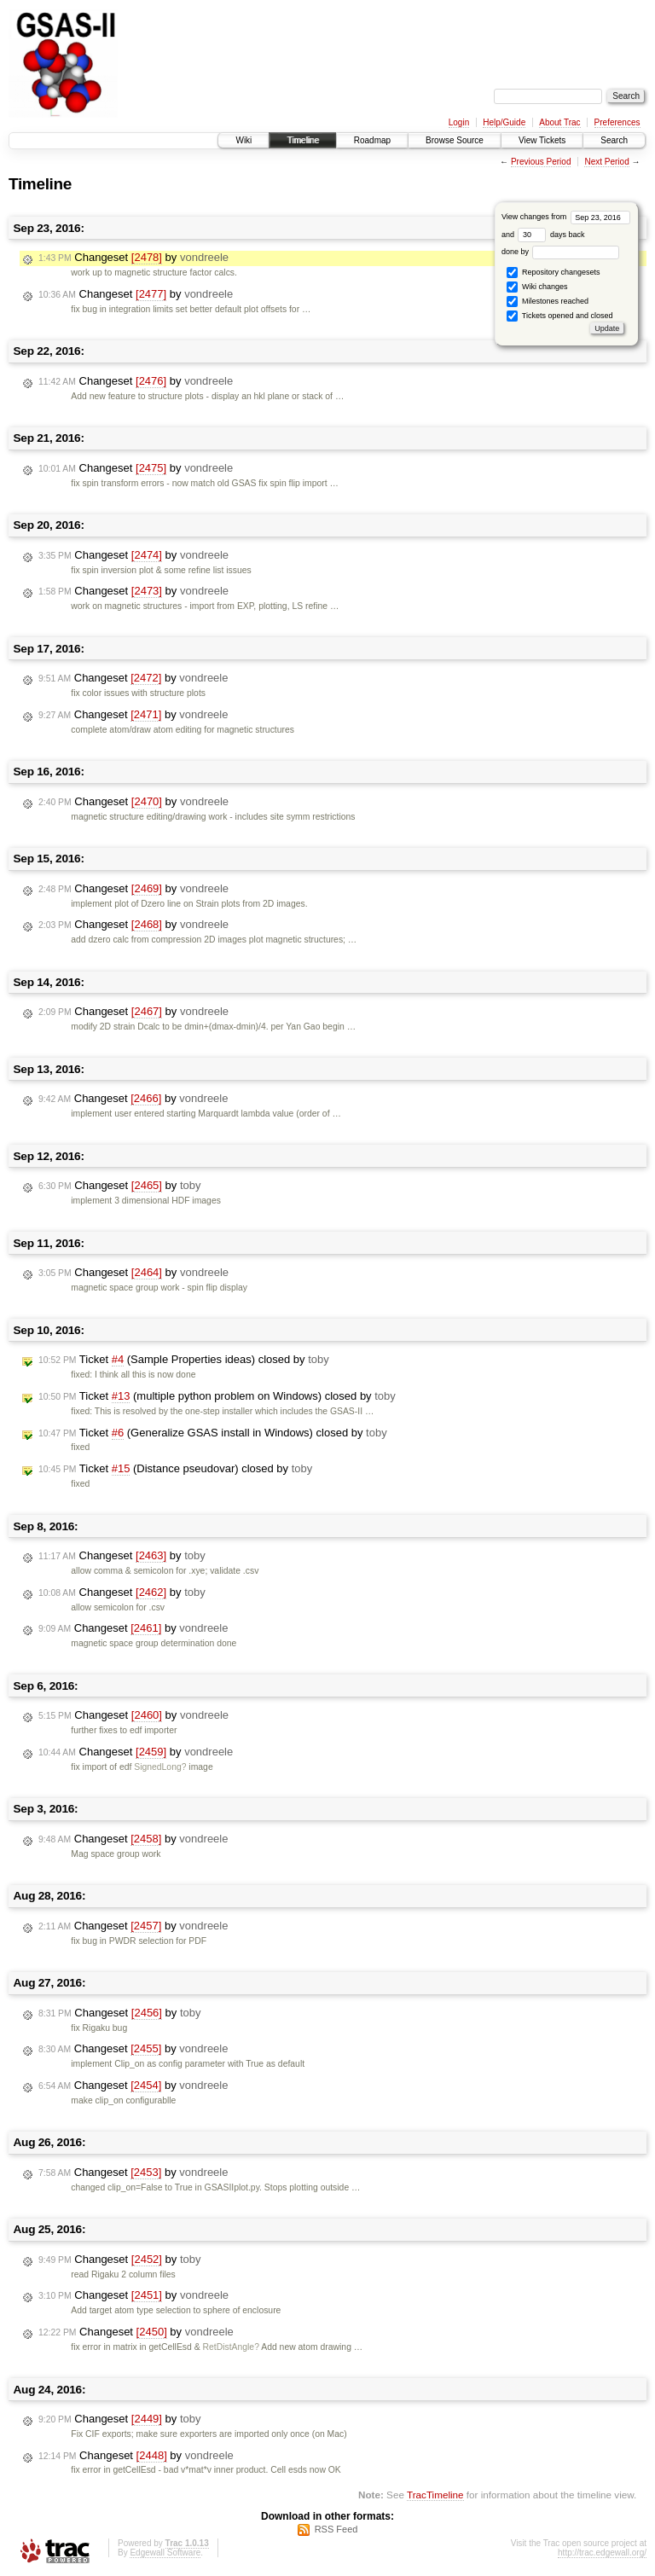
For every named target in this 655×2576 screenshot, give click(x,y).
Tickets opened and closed (559, 316)
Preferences (617, 122)
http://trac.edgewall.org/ (602, 2552)
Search (614, 140)
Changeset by (133, 257)
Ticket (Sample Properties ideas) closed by (183, 1359)
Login (459, 122)
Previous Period (541, 161)
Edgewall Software (165, 2552)
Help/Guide (504, 122)
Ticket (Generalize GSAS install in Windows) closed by (212, 1433)
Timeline (302, 140)
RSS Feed (336, 2529)
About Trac (559, 122)
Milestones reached (547, 301)
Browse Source (455, 140)
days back (551, 234)
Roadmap (372, 140)
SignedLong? (160, 1767)
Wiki (243, 140)
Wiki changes (537, 287)
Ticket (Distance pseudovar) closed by (175, 1469)
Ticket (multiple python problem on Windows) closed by (217, 1396)
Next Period (606, 161)
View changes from (565, 216)
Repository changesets (553, 272)
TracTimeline (435, 2494)
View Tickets (542, 140)
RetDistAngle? (231, 2347)
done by (560, 251)
